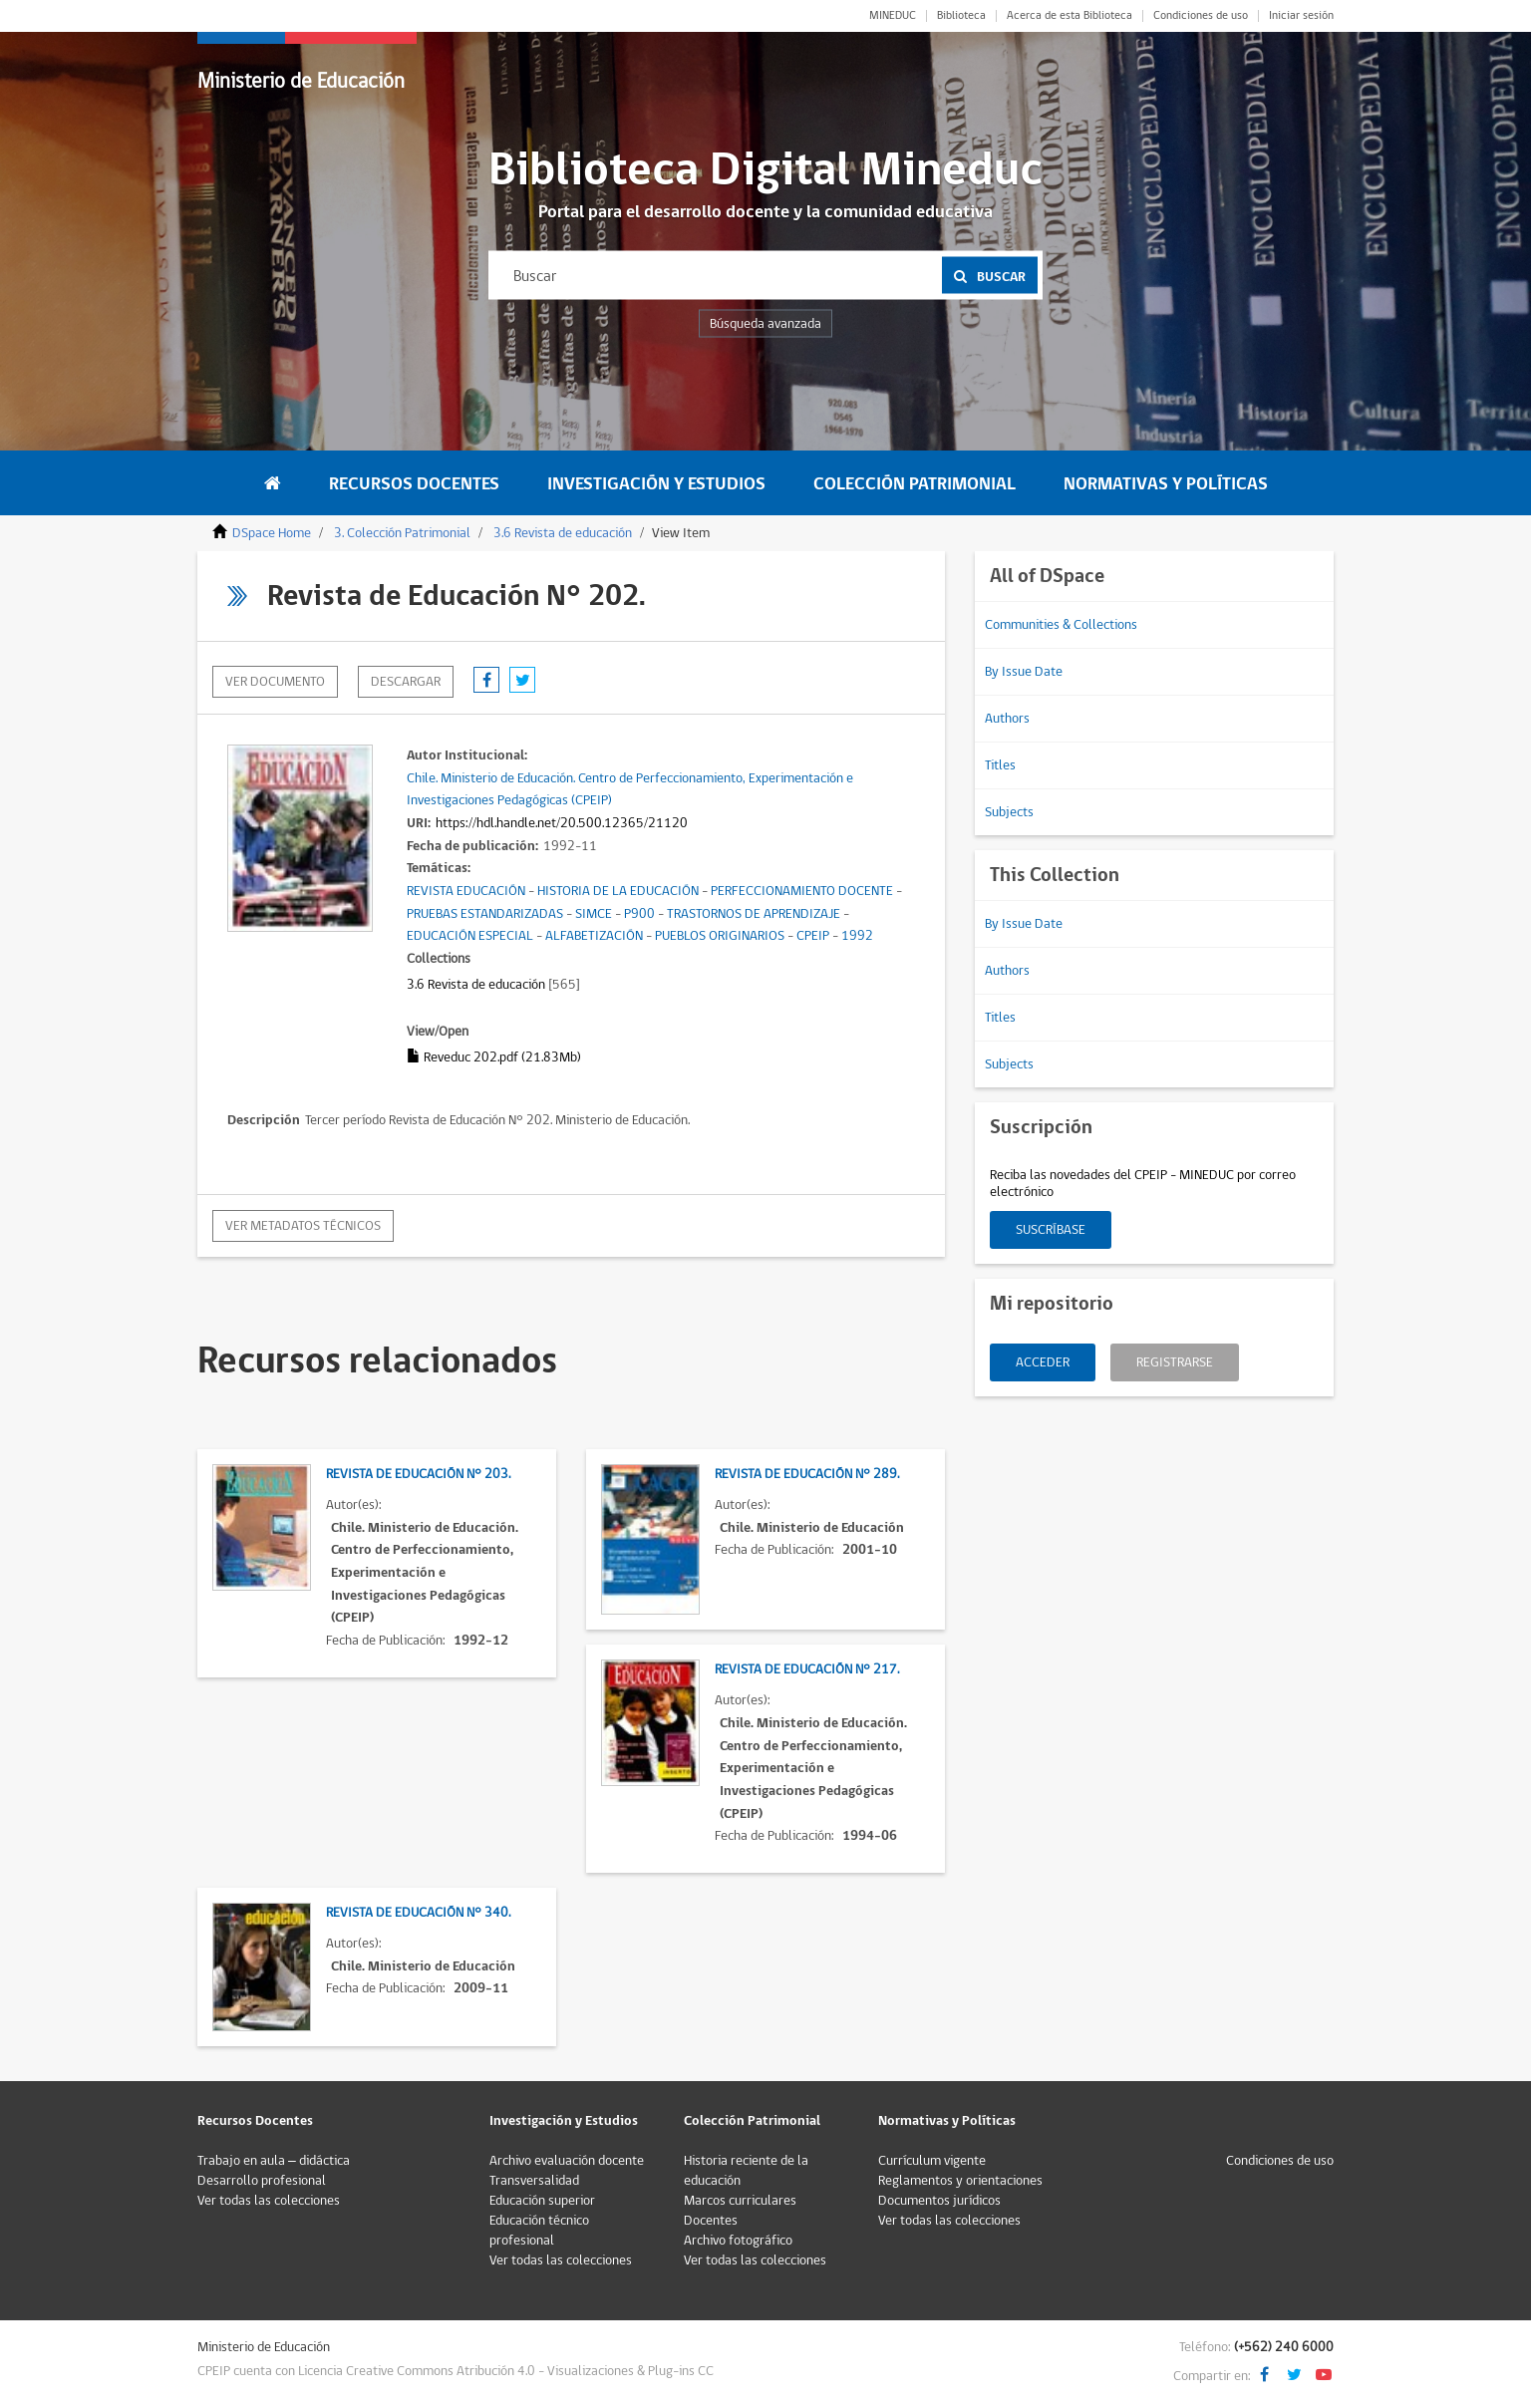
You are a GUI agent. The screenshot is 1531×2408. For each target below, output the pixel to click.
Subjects (1009, 812)
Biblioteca (961, 16)
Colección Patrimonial (914, 483)
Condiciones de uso (1200, 16)
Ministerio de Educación (301, 81)
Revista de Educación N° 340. (418, 1913)
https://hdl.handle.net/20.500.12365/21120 (562, 823)
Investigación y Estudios (656, 483)
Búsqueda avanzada (765, 324)
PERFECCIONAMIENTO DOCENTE (802, 891)
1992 (857, 936)
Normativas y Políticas (1166, 483)
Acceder (1043, 1362)
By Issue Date (1024, 672)
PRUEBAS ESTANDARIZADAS (485, 914)
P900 (639, 914)
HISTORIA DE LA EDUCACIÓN (618, 891)
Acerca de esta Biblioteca (1069, 16)
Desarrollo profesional (261, 2181)
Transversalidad (534, 2181)
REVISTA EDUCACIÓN (466, 891)
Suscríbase (1050, 1230)
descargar (406, 682)
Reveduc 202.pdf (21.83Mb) (494, 1057)
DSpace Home (271, 533)
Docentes (711, 2221)
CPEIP (812, 936)
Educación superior (542, 2201)
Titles (1000, 765)
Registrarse (1174, 1362)
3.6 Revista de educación (562, 533)
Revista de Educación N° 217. (807, 1669)
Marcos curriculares (740, 2201)
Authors (1007, 719)
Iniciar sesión (1301, 16)
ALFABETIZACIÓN (594, 936)
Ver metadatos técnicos (303, 1226)
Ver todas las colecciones (268, 2201)
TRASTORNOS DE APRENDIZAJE (753, 914)
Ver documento (275, 682)
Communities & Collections (1061, 625)
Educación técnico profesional (539, 2231)
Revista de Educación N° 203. (418, 1474)
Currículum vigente (932, 2161)
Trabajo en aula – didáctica (273, 2161)
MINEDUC (892, 16)
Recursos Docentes (414, 483)
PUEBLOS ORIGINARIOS (719, 936)
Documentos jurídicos (939, 2201)
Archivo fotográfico (738, 2241)
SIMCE (593, 914)
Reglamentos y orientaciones (960, 2181)
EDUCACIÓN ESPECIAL (470, 936)
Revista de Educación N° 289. (807, 1474)
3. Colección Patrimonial (402, 533)
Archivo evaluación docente (566, 2161)
